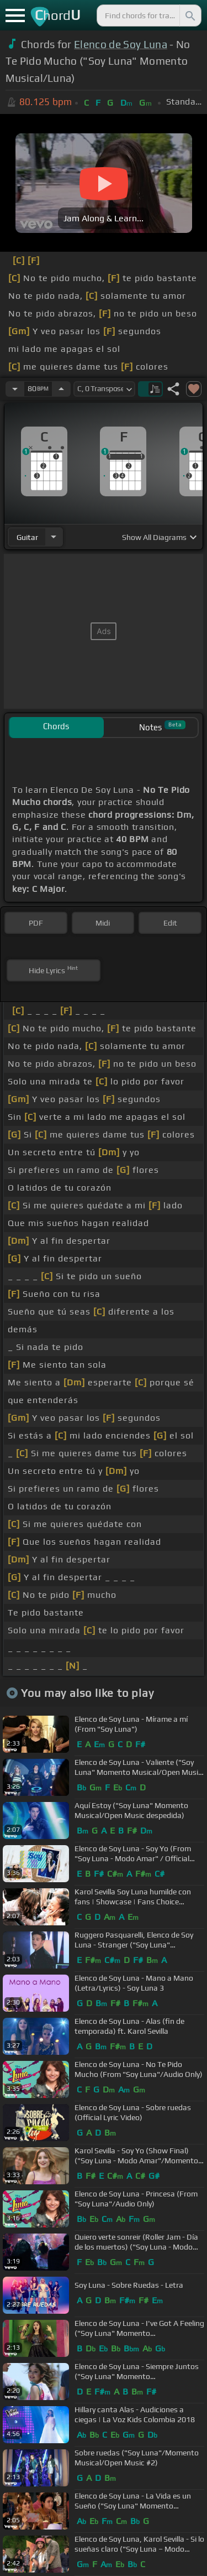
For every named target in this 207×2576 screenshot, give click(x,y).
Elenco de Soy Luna (120, 44)
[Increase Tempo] (61, 389)
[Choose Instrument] (53, 537)
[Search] (189, 15)
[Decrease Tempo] (15, 389)
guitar (27, 537)
